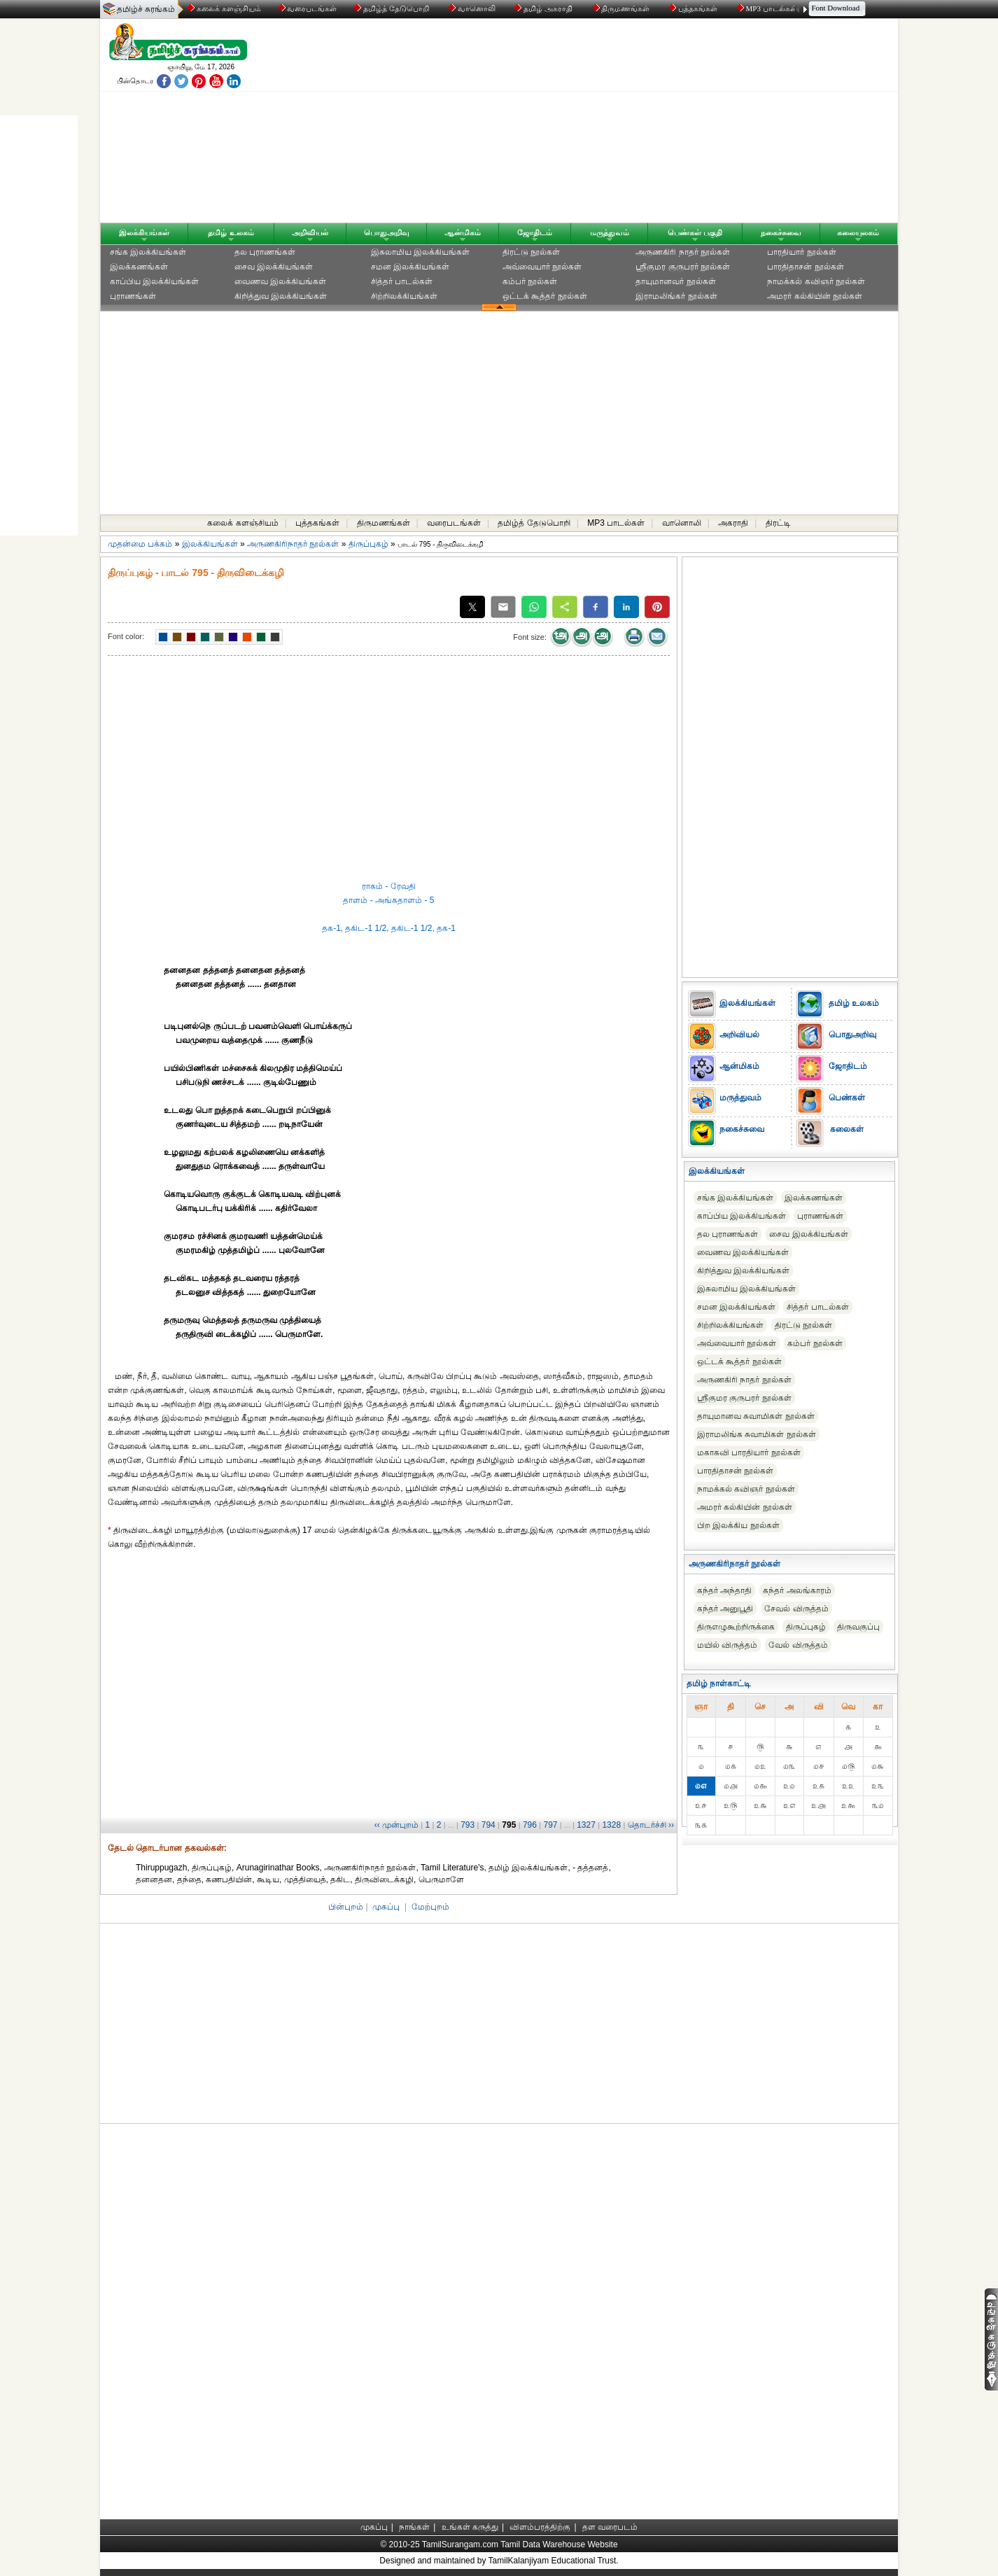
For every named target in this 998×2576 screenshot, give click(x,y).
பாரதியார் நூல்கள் (801, 252)
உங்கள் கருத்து (470, 2527)
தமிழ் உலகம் (230, 232)
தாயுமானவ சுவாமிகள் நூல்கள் (756, 1416)
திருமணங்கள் (622, 8)
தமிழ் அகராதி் (544, 8)
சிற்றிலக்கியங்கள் (404, 296)
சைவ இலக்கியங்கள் (273, 267)
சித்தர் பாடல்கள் (402, 281)
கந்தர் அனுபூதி (725, 1609)
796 (530, 1825)
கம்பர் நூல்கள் (529, 281)
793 (468, 1825)
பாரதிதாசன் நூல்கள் (805, 267)
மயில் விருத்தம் (727, 1645)
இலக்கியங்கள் (144, 232)
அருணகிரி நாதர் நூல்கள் (682, 252)
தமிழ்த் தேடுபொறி (392, 8)
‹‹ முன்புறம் (396, 1825)
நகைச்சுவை (781, 232)
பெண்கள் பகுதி (695, 232)
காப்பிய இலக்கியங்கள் (154, 281)
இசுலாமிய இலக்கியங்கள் (420, 252)
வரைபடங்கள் (306, 8)
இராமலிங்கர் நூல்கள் (676, 296)
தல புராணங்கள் (264, 252)
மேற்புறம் (430, 1907)
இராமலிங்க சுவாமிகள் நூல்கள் (756, 1434)
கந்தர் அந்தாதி (724, 1590)
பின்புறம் (345, 1907)
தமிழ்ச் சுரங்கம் (146, 9)
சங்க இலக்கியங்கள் (148, 252)
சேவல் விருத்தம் (796, 1609)
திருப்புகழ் (368, 544)
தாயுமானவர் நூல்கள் (675, 281)
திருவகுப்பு (858, 1627)
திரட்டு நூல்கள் (531, 252)
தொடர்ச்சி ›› (651, 1825)
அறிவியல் (310, 232)
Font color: (126, 636)
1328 (611, 1825)
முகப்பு (386, 1907)
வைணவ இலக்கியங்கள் (280, 281)
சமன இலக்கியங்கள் (410, 267)
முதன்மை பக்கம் (140, 544)
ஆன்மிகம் (462, 232)
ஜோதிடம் (534, 232)
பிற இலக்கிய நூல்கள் (738, 1525)
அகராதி (733, 523)
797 (550, 1825)
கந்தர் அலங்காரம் (797, 1590)
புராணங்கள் (133, 296)
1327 (586, 1825)
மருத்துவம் (609, 232)
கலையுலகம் (858, 232)
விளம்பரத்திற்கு (539, 2527)
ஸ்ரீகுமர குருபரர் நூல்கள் (682, 267)
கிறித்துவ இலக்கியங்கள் (280, 296)
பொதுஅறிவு (386, 232)
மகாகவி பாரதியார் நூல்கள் (749, 1452)
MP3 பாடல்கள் (768, 8)
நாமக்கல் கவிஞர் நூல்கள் (816, 281)
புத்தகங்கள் (694, 8)
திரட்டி (778, 523)
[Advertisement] (632, 124)
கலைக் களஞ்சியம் (224, 8)
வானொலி (473, 8)
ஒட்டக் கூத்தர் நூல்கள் (544, 296)
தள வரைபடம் (610, 2527)
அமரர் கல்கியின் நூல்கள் (814, 296)
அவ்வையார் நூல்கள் (542, 267)
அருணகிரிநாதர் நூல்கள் (293, 544)
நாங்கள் (414, 2527)
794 (489, 1825)
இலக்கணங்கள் (139, 267)
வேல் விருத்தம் (797, 1645)
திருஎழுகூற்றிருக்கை (736, 1627)
